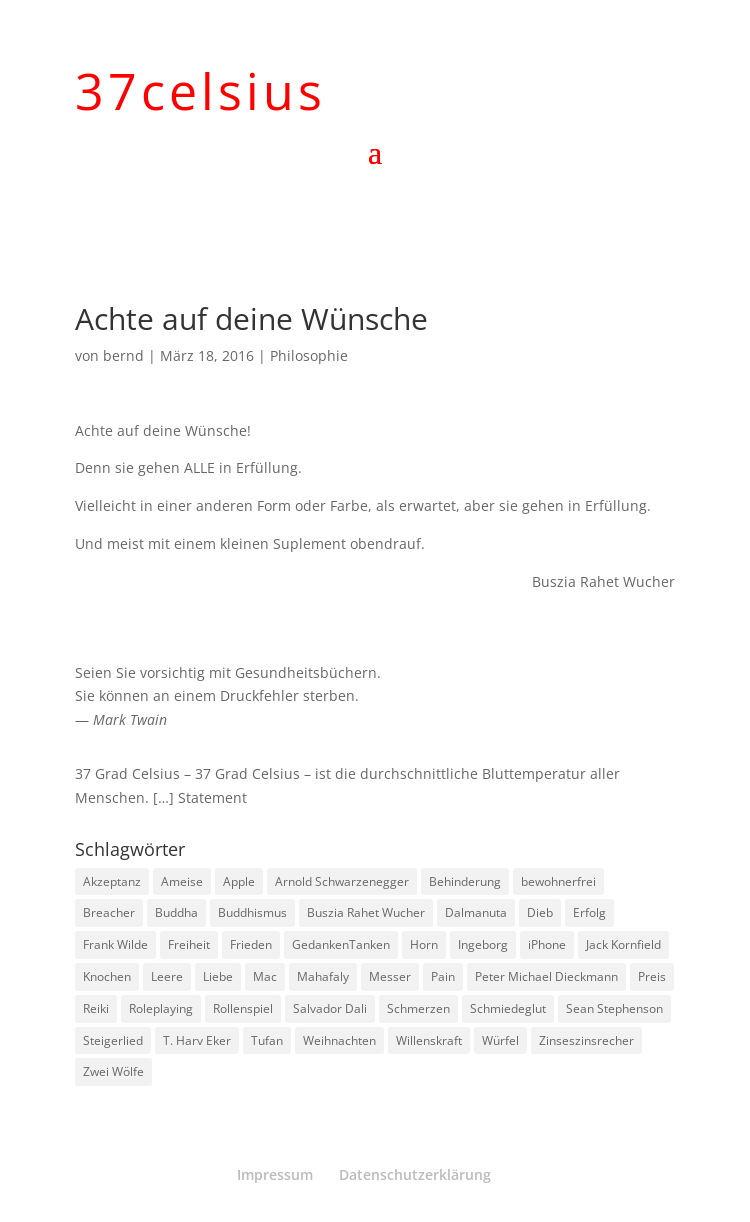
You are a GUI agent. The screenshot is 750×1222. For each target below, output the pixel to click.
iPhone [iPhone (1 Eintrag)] (547, 944)
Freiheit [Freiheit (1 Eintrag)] (189, 944)
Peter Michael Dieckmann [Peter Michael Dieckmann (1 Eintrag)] (546, 976)
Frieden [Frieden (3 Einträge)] (251, 944)
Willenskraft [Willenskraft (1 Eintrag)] (429, 1040)
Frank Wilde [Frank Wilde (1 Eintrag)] (115, 944)
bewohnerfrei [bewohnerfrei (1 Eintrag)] (558, 881)
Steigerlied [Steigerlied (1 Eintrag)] (113, 1040)
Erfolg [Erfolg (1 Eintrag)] (589, 912)
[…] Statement (200, 797)
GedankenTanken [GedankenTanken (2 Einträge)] (341, 944)
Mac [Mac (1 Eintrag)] (265, 976)
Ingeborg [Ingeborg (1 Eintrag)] (483, 944)
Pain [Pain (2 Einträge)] (443, 976)
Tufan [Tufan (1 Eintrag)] (267, 1040)
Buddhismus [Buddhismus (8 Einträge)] (252, 912)
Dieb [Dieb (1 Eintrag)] (540, 912)
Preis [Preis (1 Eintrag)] (652, 976)
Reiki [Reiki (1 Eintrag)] (96, 1008)
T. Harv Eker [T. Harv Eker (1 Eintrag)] (197, 1040)
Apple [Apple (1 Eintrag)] (239, 881)
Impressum (275, 1174)
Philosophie (309, 355)
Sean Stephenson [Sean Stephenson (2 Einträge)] (614, 1008)
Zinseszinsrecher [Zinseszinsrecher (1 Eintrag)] (586, 1040)
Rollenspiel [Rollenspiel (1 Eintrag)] (243, 1008)
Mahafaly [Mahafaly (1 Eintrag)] (323, 976)
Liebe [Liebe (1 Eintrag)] (218, 976)
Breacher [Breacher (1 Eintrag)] (109, 912)
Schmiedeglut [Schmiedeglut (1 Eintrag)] (508, 1008)
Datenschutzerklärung (415, 1174)
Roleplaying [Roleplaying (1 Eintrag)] (161, 1008)
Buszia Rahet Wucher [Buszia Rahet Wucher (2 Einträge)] (366, 912)
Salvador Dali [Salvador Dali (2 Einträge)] (330, 1008)
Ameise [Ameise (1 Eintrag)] (182, 881)
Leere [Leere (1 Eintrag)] (167, 976)
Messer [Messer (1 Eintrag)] (390, 976)
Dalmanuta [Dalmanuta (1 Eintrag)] (476, 912)
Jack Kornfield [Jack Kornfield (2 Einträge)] (623, 944)
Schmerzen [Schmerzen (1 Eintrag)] (418, 1008)
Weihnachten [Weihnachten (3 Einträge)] (339, 1040)
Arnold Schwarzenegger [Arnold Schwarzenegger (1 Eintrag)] (342, 881)
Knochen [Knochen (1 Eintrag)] (107, 976)
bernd (123, 355)
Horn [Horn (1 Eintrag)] (424, 944)
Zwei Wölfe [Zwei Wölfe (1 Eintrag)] (113, 1071)
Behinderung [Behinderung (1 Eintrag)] (465, 881)
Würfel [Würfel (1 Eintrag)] (500, 1040)
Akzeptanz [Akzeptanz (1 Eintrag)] (112, 881)
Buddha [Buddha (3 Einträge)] (176, 912)
